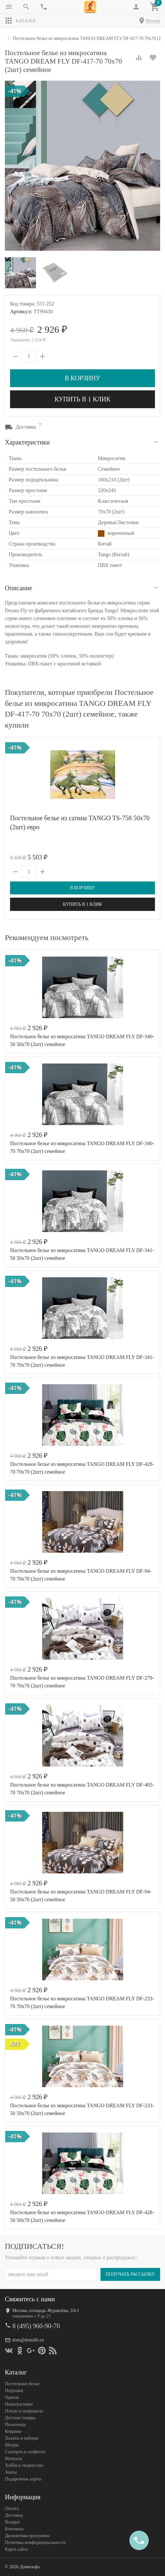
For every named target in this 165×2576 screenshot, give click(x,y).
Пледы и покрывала (24, 2411)
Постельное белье (22, 2383)
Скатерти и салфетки (25, 2451)
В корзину (82, 378)
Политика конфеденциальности (35, 2542)
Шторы (12, 2445)
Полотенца (15, 2424)
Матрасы (13, 2458)
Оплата (12, 2508)
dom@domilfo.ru (28, 2340)
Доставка (14, 2515)
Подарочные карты (23, 2479)
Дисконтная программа (27, 2535)
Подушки (14, 2390)
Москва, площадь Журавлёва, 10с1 (45, 2310)
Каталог (21, 21)
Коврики (13, 2431)
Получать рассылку (130, 2274)
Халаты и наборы (22, 2438)
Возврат (12, 2522)
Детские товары (20, 2417)
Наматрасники (19, 2404)
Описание (18, 588)
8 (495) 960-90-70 (36, 2325)
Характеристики (27, 442)
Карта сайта (16, 2549)
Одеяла (12, 2397)
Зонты (11, 2472)
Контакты (14, 2528)
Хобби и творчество (24, 2465)
